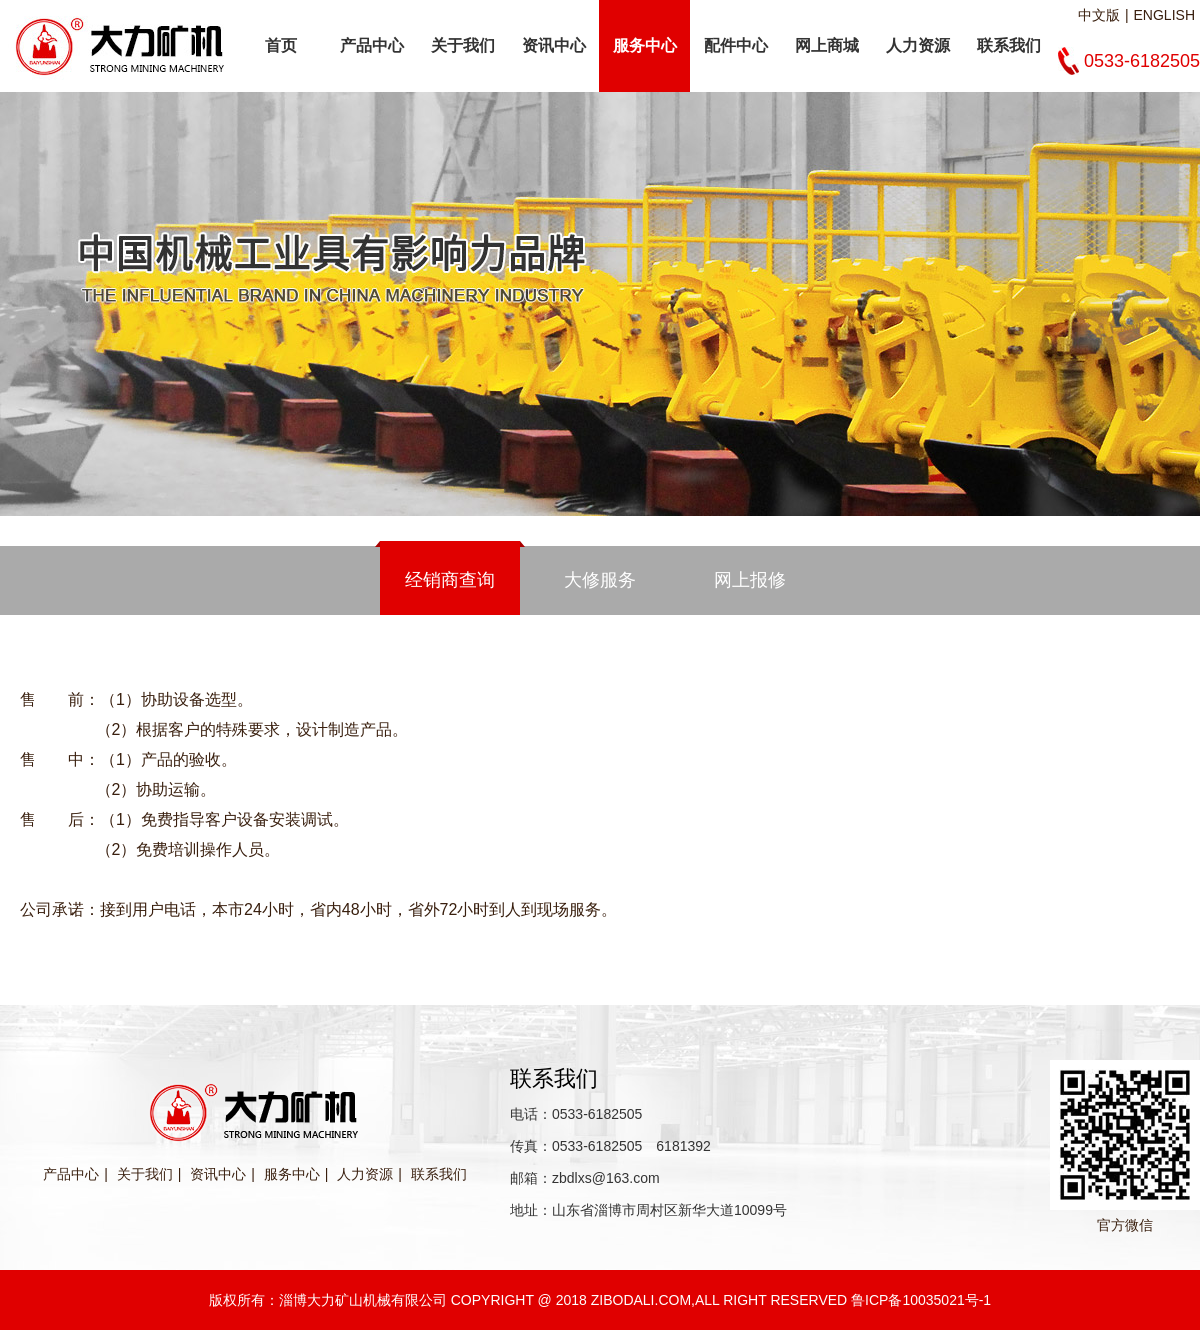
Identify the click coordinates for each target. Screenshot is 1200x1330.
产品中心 (372, 45)
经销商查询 (450, 580)
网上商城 (827, 45)
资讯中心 (554, 45)
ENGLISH (1164, 15)
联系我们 (1009, 45)
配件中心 (736, 45)
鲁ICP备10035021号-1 (921, 1300)
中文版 (1099, 15)
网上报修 (750, 580)
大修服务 (600, 580)
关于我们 (463, 45)
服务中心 (645, 45)
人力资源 (918, 45)
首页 (281, 45)
